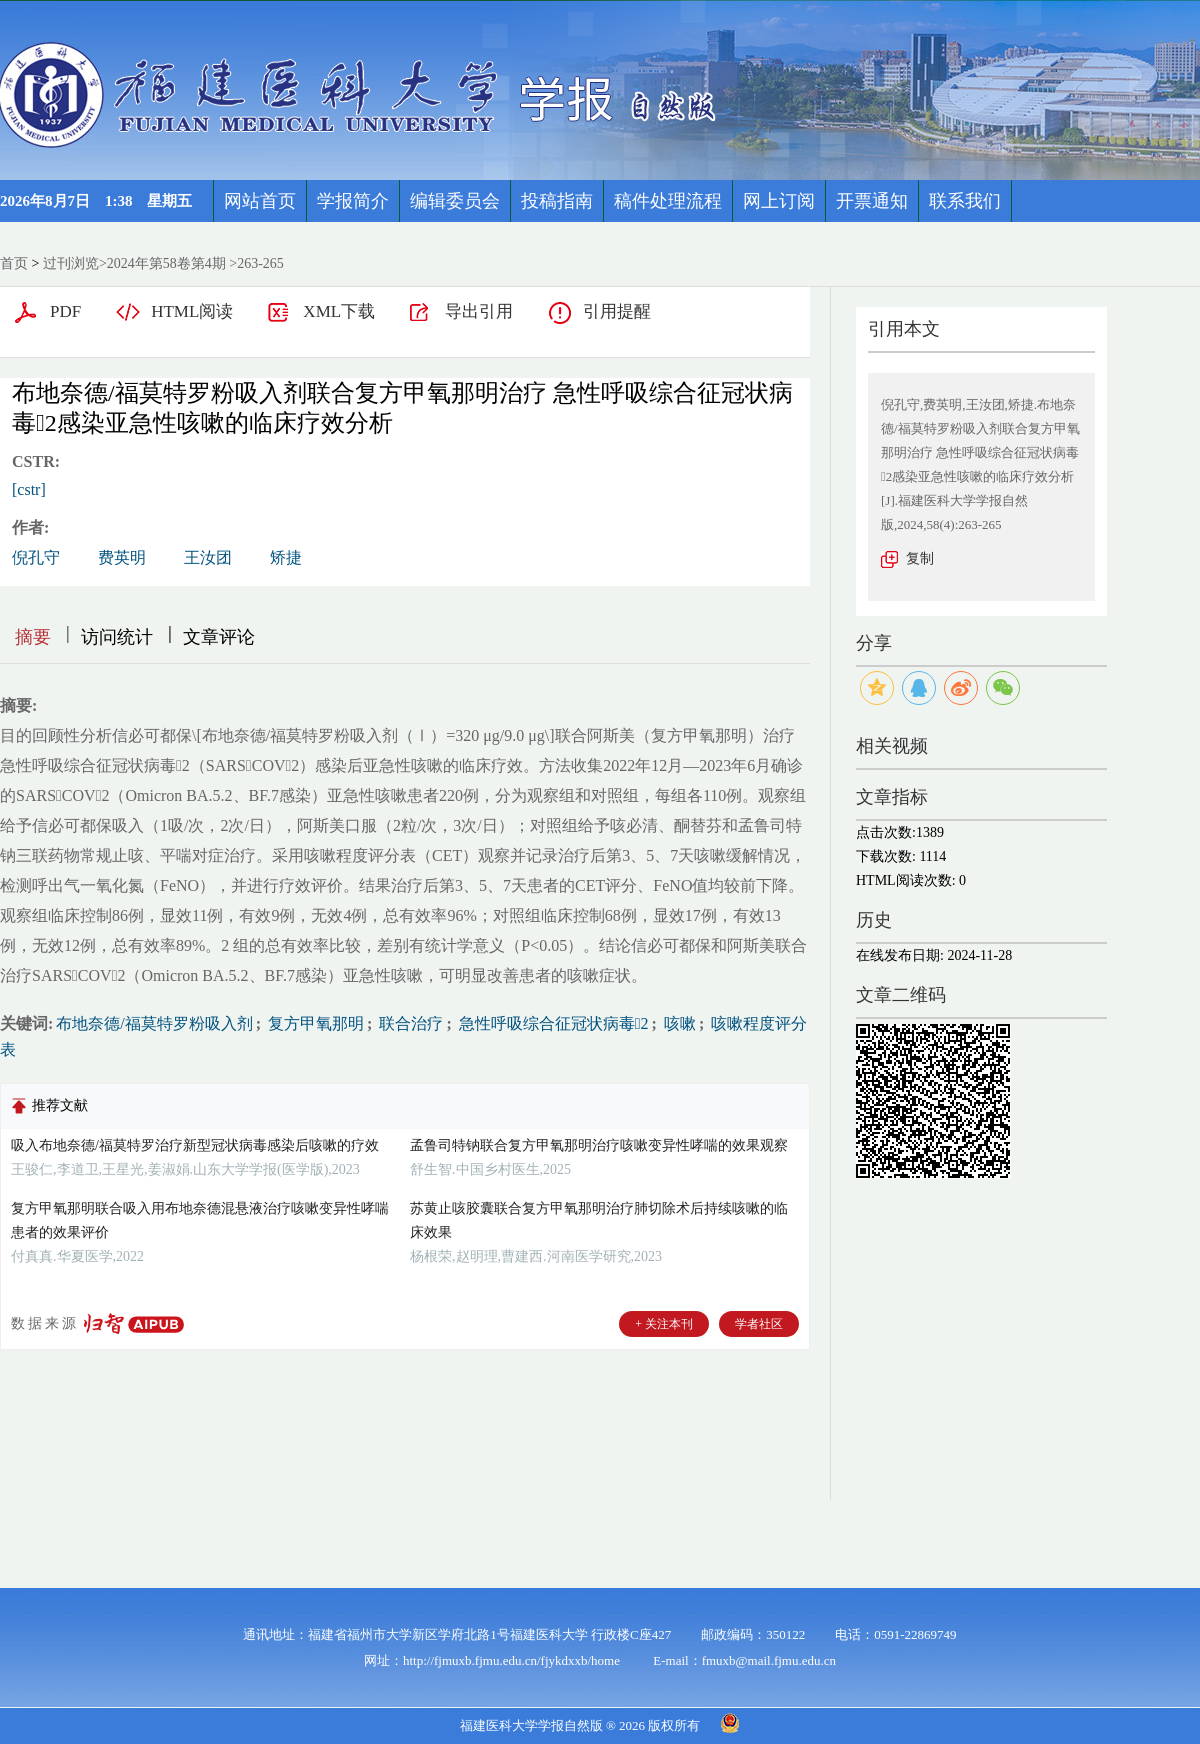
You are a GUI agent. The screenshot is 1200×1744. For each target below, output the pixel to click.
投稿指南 (557, 201)
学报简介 (353, 201)
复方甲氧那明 (314, 1023)
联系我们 (965, 201)
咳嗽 (678, 1023)
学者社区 (759, 1324)
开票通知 (872, 201)
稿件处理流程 (668, 201)
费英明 (122, 557)
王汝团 (208, 557)
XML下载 (339, 311)
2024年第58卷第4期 (166, 263)
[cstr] (29, 489)
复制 (920, 558)
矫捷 (286, 557)
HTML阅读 (192, 311)
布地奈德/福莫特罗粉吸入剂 (154, 1023)
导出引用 (479, 311)
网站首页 (260, 201)
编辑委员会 (455, 201)
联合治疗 (409, 1023)
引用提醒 (617, 311)
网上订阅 (779, 201)
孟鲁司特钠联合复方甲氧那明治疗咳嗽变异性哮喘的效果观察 (599, 1145)
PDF (65, 311)
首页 (14, 263)
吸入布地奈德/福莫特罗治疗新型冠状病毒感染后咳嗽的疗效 (195, 1145)
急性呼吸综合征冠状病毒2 (552, 1023)
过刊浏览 (71, 263)
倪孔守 (36, 557)
